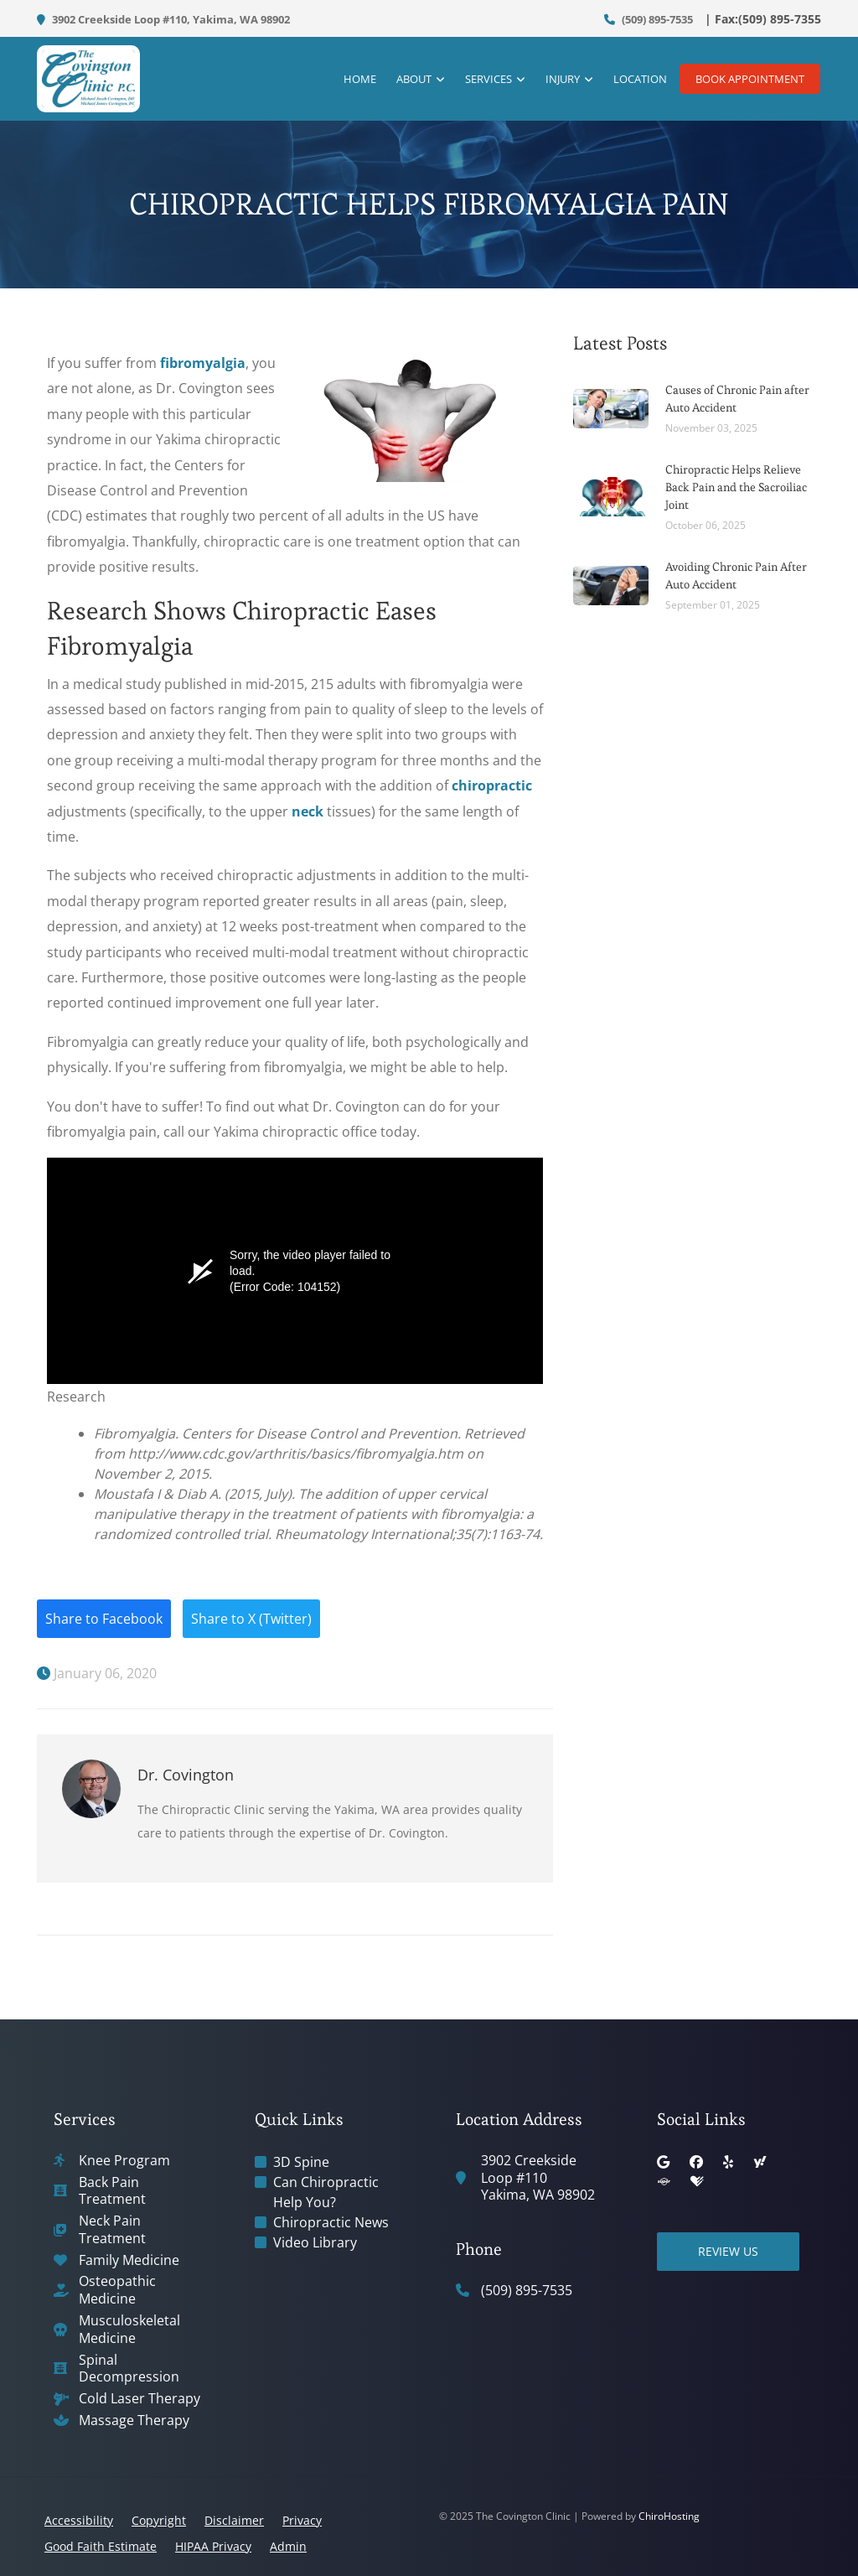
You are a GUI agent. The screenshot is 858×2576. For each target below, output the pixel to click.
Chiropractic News (331, 2222)
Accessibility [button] (78, 2520)
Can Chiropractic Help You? (326, 2192)
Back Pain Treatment (112, 2191)
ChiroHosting (669, 2516)
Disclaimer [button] (234, 2520)
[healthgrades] (697, 2182)
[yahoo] (760, 2162)
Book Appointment (749, 79)
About (405, 79)
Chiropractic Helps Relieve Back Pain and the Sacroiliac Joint (736, 487)
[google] (663, 2162)
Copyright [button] (159, 2520)
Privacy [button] (302, 2520)
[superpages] (663, 2182)
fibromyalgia (203, 363)
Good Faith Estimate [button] (100, 2546)
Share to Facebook (104, 1618)
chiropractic (492, 785)
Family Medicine (129, 2260)
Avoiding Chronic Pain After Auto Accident (736, 575)
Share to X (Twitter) (251, 1618)
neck (307, 811)
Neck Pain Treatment (112, 2229)
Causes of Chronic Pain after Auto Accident (737, 398)
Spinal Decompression (129, 2369)
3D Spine (301, 2162)
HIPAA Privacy (213, 2546)
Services (480, 79)
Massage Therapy (134, 2420)
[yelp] (728, 2162)
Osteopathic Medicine (117, 2290)
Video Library (315, 2242)
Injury (554, 79)
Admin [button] (288, 2546)
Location (632, 79)
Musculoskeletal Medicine (129, 2329)
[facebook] (696, 2162)
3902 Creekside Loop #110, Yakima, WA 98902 (163, 19)
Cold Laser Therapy (139, 2399)
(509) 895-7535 (648, 19)
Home (351, 79)
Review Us (728, 2251)
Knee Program (124, 2160)
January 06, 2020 (97, 1673)
